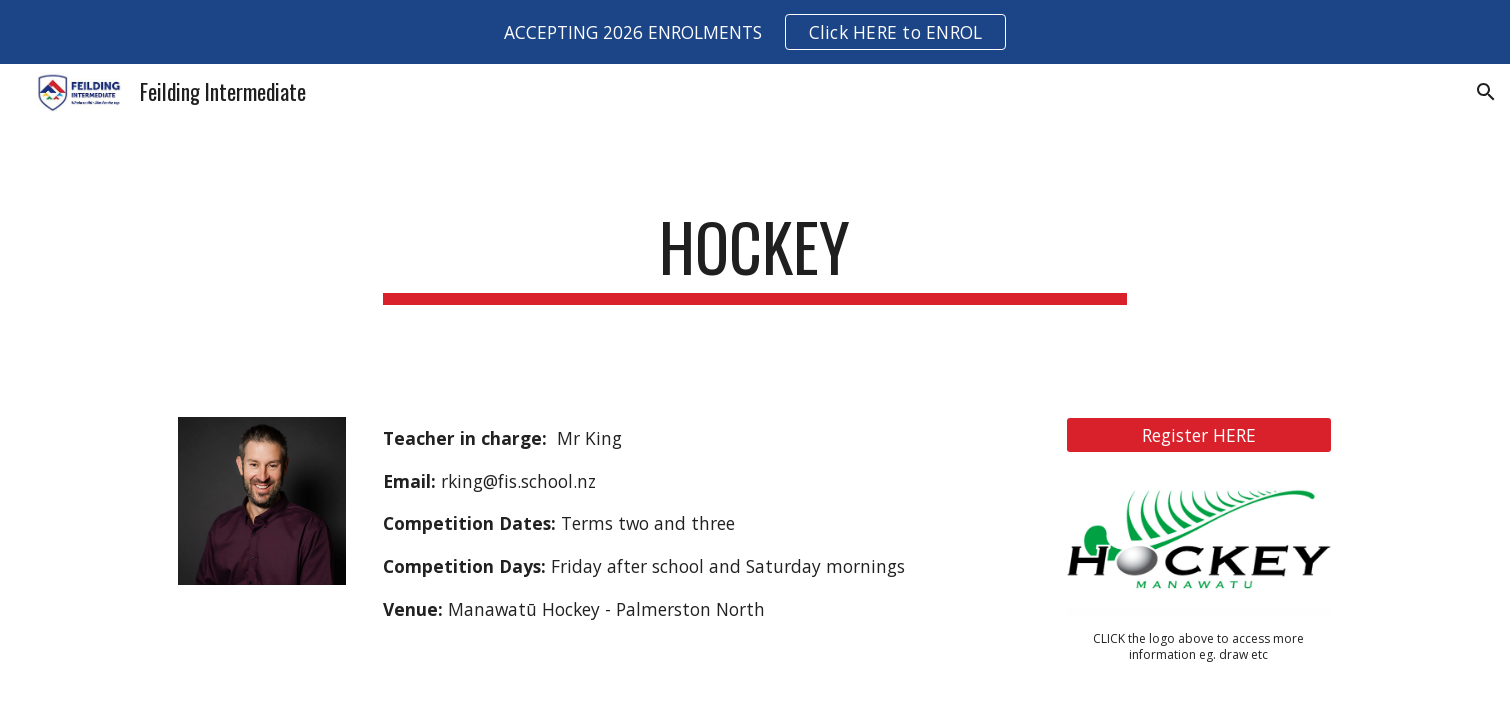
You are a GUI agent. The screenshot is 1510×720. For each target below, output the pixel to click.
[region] (755, 32)
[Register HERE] (1199, 434)
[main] (755, 256)
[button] (1486, 92)
